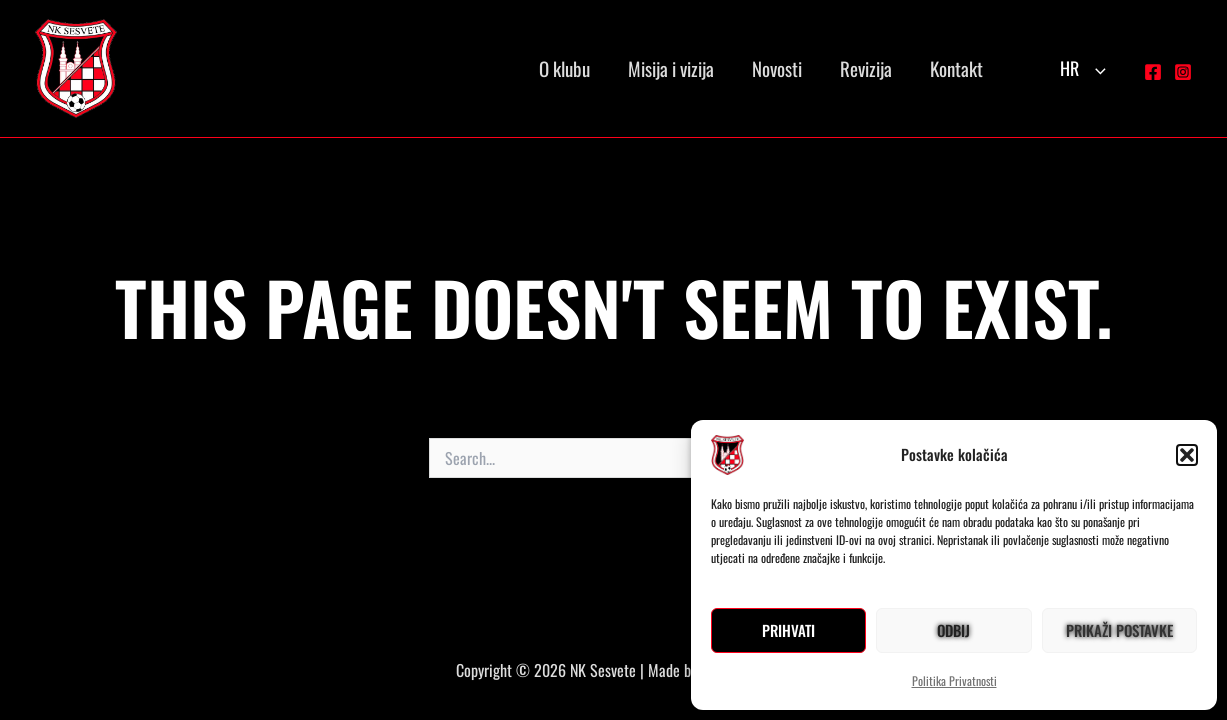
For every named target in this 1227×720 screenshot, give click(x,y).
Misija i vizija (671, 68)
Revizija (866, 68)
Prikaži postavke (1119, 630)
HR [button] (1083, 68)
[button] (1187, 455)
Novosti (777, 68)
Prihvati (788, 630)
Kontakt (956, 68)
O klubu (564, 68)
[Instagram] (1183, 72)
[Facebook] (1153, 72)
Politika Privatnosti (954, 680)
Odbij (953, 630)
